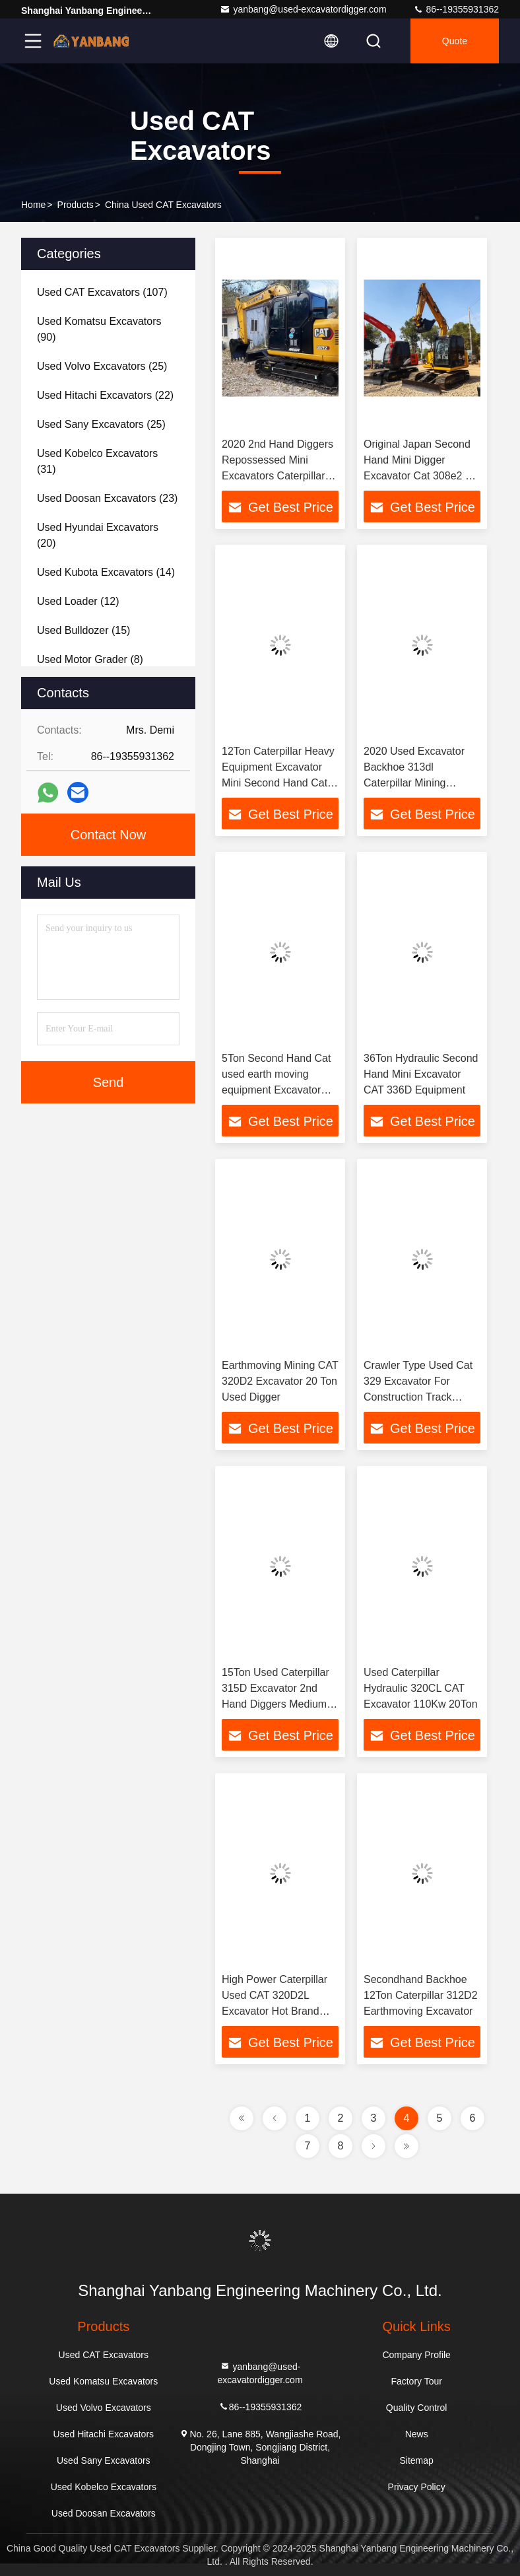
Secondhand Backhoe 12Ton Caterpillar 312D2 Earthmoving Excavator (421, 1995)
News (416, 2434)
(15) (83, 630)
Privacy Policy (416, 2487)
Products (75, 204)
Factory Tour (416, 2381)
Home (33, 204)
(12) (78, 601)
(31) (97, 461)
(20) (97, 535)
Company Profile (416, 2355)
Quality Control (416, 2407)
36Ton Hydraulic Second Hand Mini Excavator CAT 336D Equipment (421, 1074)
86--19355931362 (456, 9)
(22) (105, 395)
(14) (106, 572)
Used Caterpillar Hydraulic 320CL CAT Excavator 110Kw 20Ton (421, 1688)
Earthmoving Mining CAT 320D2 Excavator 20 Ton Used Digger (280, 1381)
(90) (99, 329)
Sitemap (416, 2460)
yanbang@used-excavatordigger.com (303, 9)
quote (454, 41)
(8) (90, 659)
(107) (102, 292)
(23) (107, 498)
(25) (102, 366)
